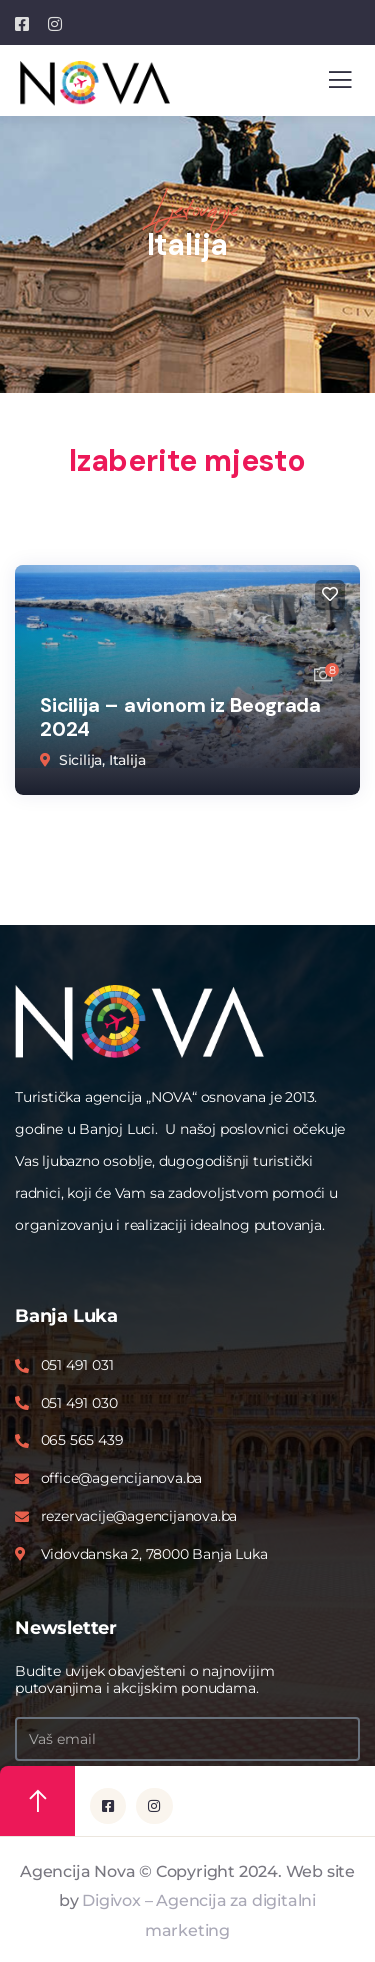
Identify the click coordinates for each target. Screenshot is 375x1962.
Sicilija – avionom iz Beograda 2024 (180, 717)
